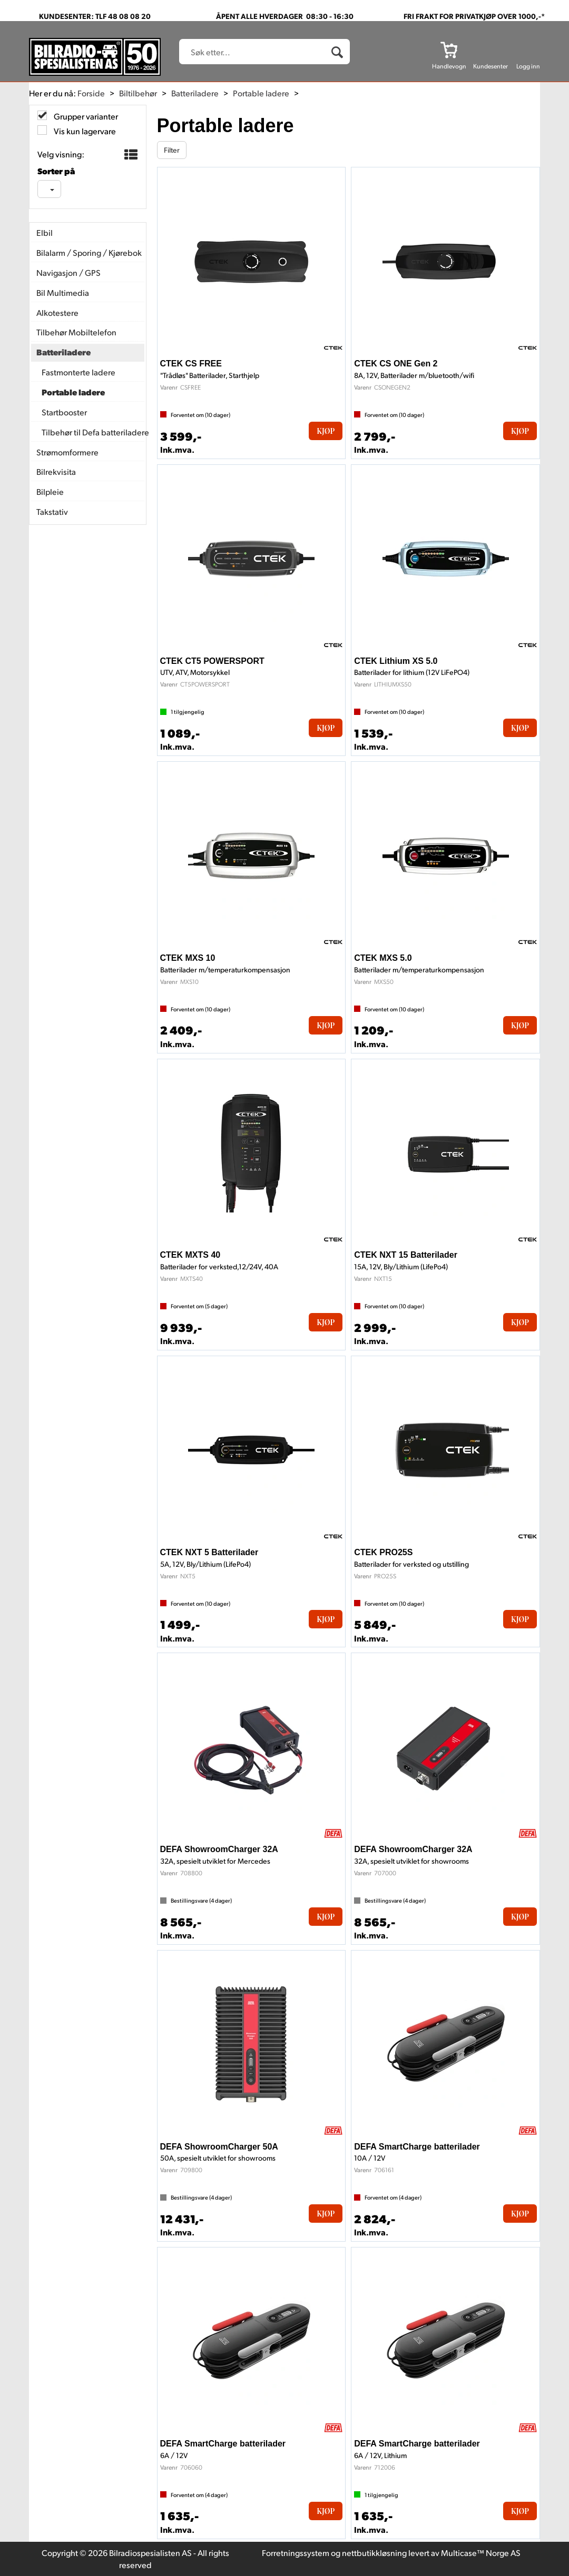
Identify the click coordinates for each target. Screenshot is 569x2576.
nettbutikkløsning (374, 2552)
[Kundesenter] (490, 49)
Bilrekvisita (56, 471)
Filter (172, 149)
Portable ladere (261, 92)
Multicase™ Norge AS (481, 2552)
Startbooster (64, 411)
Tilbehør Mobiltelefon (76, 331)
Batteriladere (195, 92)
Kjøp (326, 431)
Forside (91, 92)
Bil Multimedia (62, 292)
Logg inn (528, 66)
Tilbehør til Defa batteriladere (90, 431)
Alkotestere (57, 312)
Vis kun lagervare (84, 130)
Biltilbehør (138, 92)
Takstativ (52, 511)
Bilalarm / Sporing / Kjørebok (87, 252)
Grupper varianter (85, 116)
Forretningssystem (295, 2552)
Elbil (44, 232)
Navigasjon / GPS (68, 272)
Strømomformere (67, 451)
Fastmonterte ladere (78, 371)
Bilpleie (50, 491)
